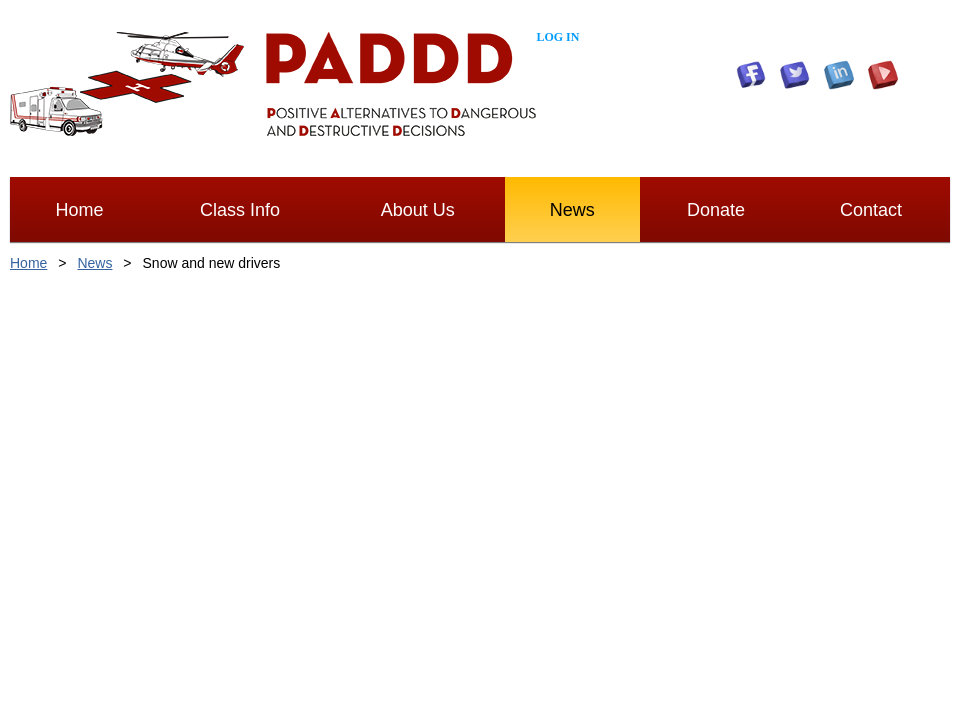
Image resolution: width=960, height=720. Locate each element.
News (94, 263)
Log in (557, 37)
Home (28, 263)
